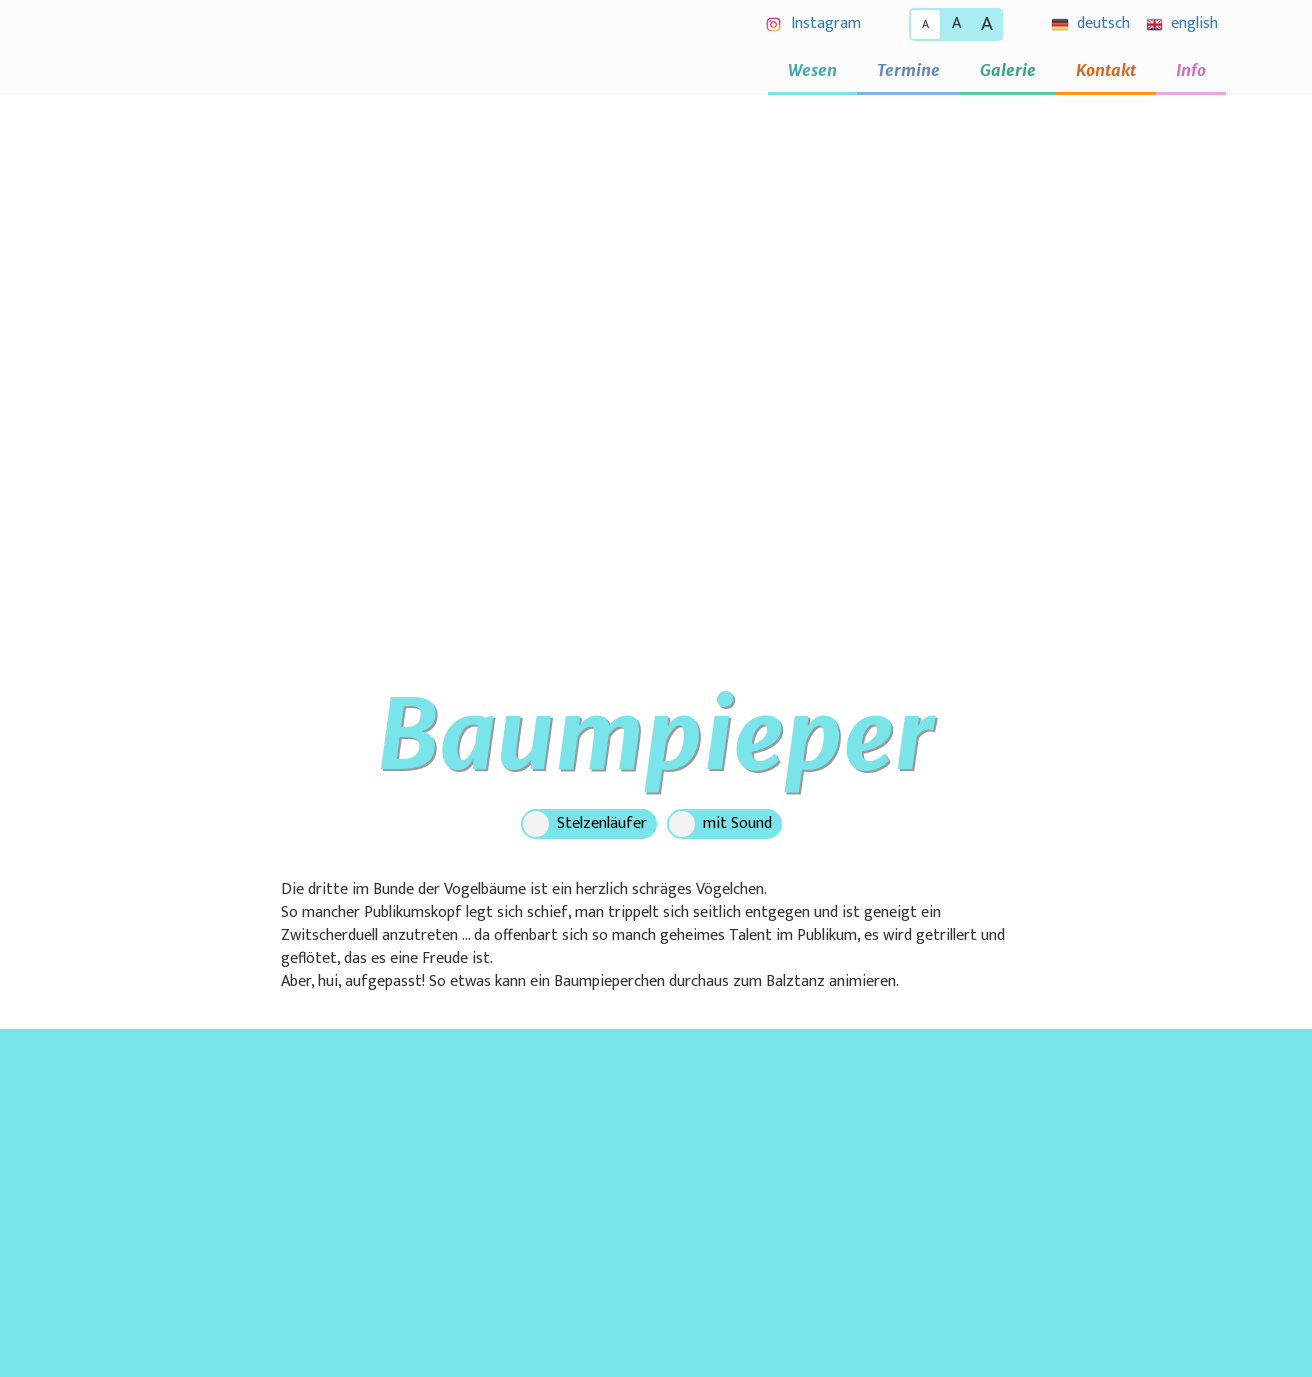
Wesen (812, 70)
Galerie (1008, 70)
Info (1191, 70)
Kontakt (1106, 70)
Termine (908, 70)
